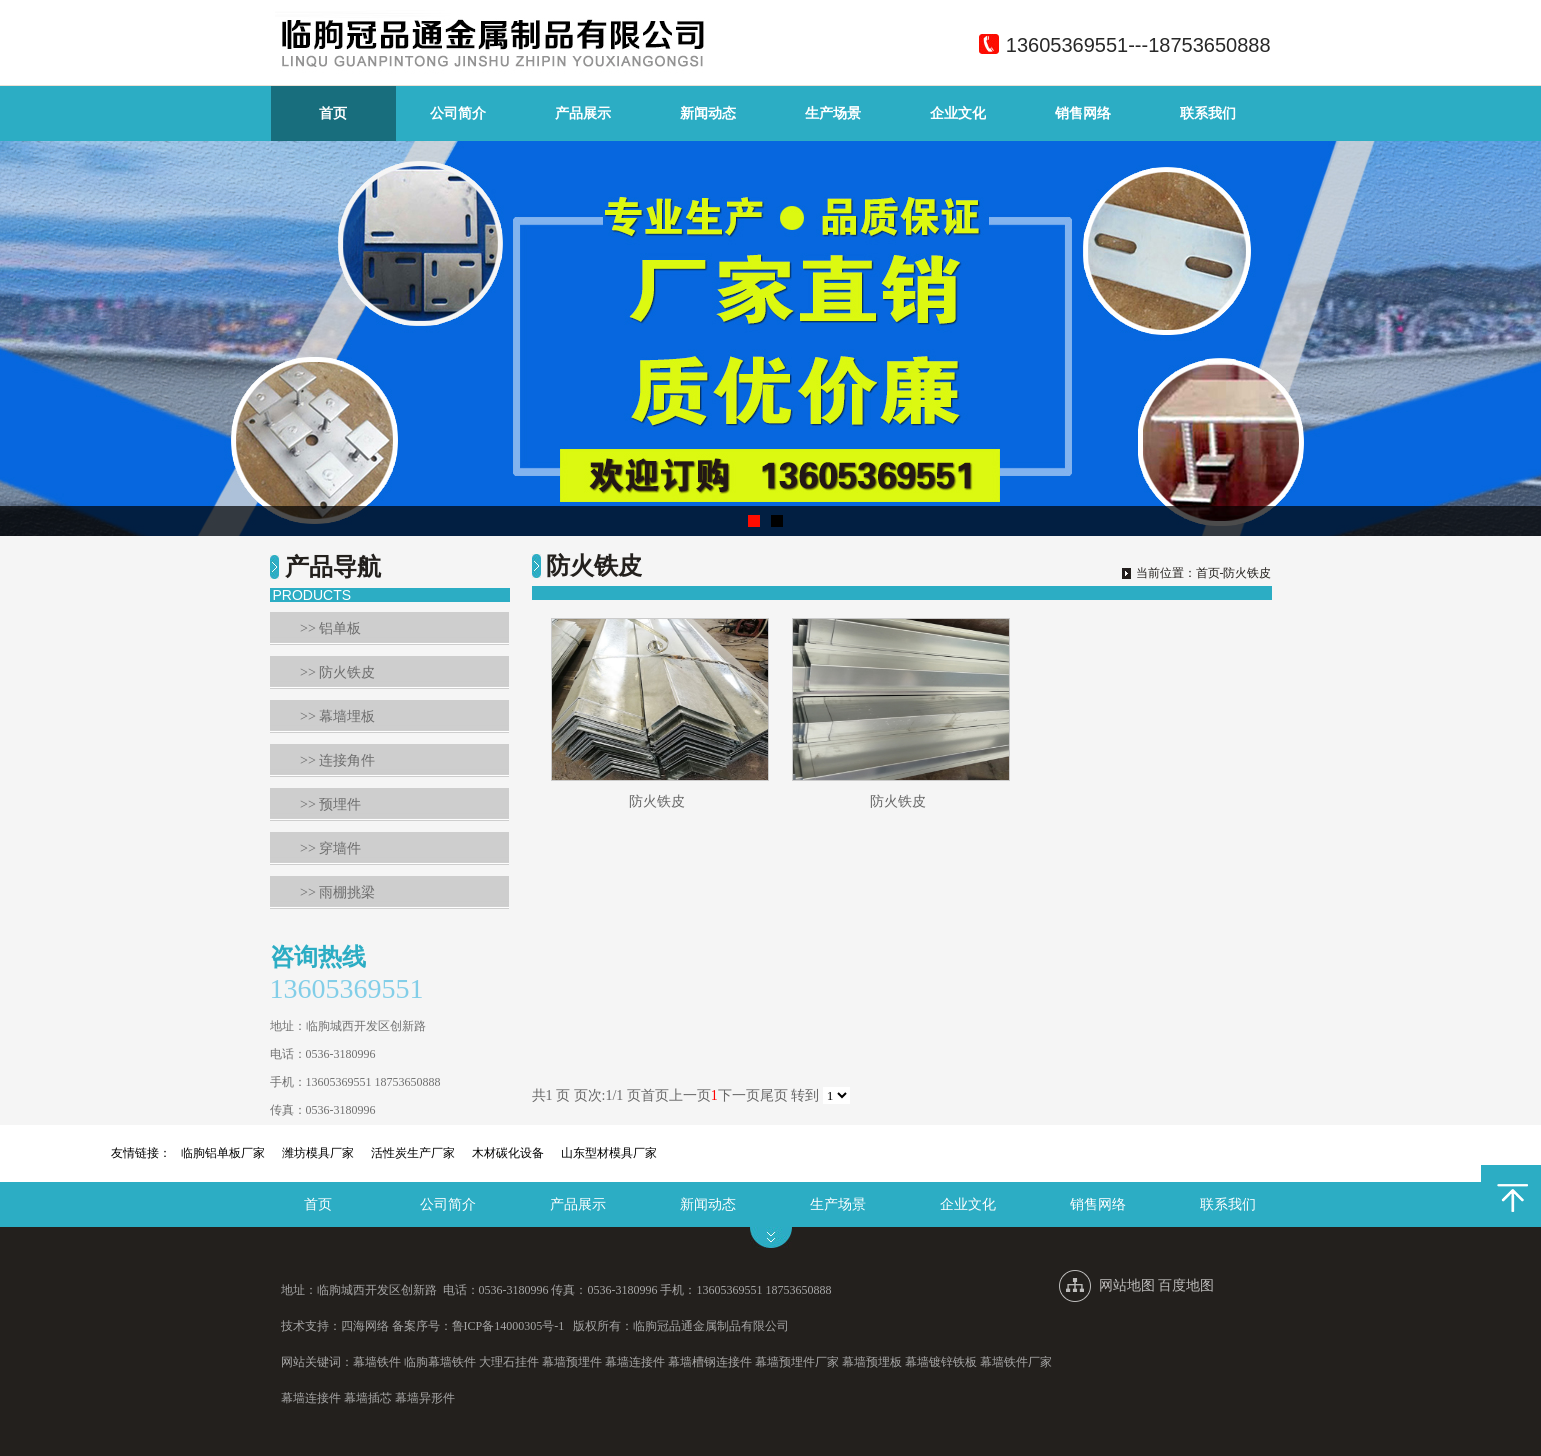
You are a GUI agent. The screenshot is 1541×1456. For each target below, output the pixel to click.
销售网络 (1083, 113)
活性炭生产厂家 (413, 1153)
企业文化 (958, 113)
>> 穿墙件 (330, 848)
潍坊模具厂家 (318, 1153)
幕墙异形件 (425, 1398)
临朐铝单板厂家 (223, 1153)
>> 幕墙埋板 (337, 716)
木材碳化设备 (508, 1153)
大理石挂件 (509, 1362)
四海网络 (365, 1326)
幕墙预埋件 (572, 1362)
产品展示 (583, 113)
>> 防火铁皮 (337, 672)
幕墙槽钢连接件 (710, 1362)
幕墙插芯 (368, 1398)
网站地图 (1127, 1285)
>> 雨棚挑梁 (337, 892)
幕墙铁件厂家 (1016, 1362)
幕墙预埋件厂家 (797, 1362)
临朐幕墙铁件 (440, 1362)
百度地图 (1186, 1285)
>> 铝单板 (330, 628)
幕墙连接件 (635, 1362)
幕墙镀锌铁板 (941, 1362)
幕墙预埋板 (872, 1362)
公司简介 (458, 113)
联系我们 (1208, 113)
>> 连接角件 (337, 760)
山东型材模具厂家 (609, 1153)
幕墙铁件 (377, 1362)
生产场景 (833, 113)
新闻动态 (708, 113)
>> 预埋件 (330, 804)
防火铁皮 (657, 801)
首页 (333, 113)
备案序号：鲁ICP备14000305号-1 (478, 1326)
